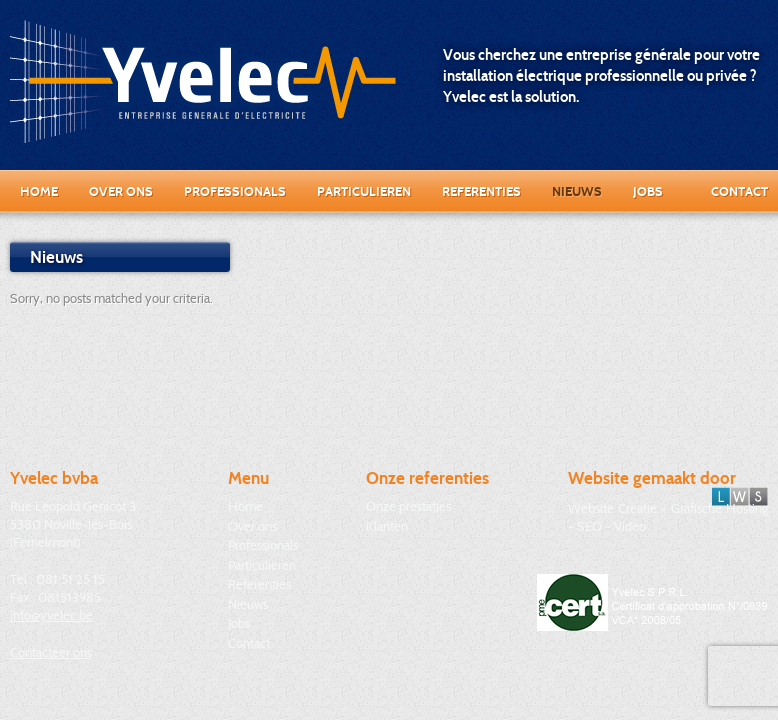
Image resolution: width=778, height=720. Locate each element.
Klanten (387, 526)
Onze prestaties (408, 506)
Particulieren (364, 191)
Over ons (121, 191)
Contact (739, 191)
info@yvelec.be (51, 615)
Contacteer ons (51, 652)
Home (39, 191)
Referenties (481, 191)
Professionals (235, 191)
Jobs (648, 191)
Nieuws (577, 191)
